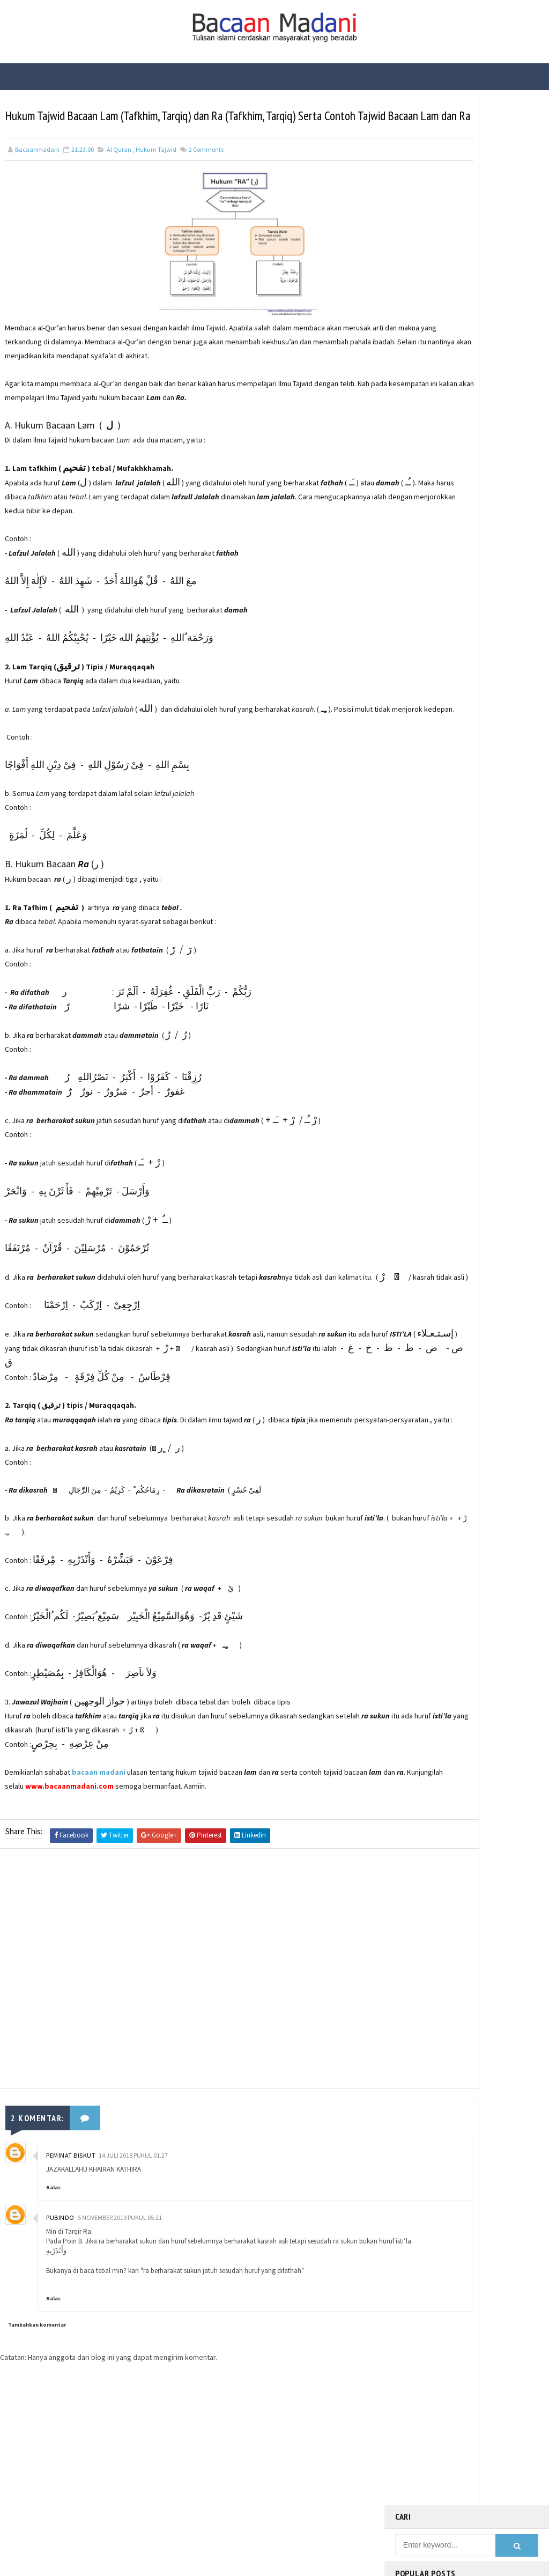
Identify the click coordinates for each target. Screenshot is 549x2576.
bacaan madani (99, 1835)
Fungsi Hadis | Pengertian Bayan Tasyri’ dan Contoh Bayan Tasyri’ (486, 235)
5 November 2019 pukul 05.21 (120, 2278)
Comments (206, 170)
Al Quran (119, 170)
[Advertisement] (192, 2032)
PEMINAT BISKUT (70, 2216)
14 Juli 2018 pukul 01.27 (133, 2216)
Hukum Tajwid (156, 170)
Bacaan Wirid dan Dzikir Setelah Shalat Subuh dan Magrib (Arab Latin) (486, 191)
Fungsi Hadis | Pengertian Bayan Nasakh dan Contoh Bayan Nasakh (487, 280)
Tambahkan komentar (37, 2395)
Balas (53, 2248)
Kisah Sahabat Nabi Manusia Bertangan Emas (490, 321)
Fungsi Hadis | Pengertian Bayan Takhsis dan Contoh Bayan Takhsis (487, 369)
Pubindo (60, 2278)
